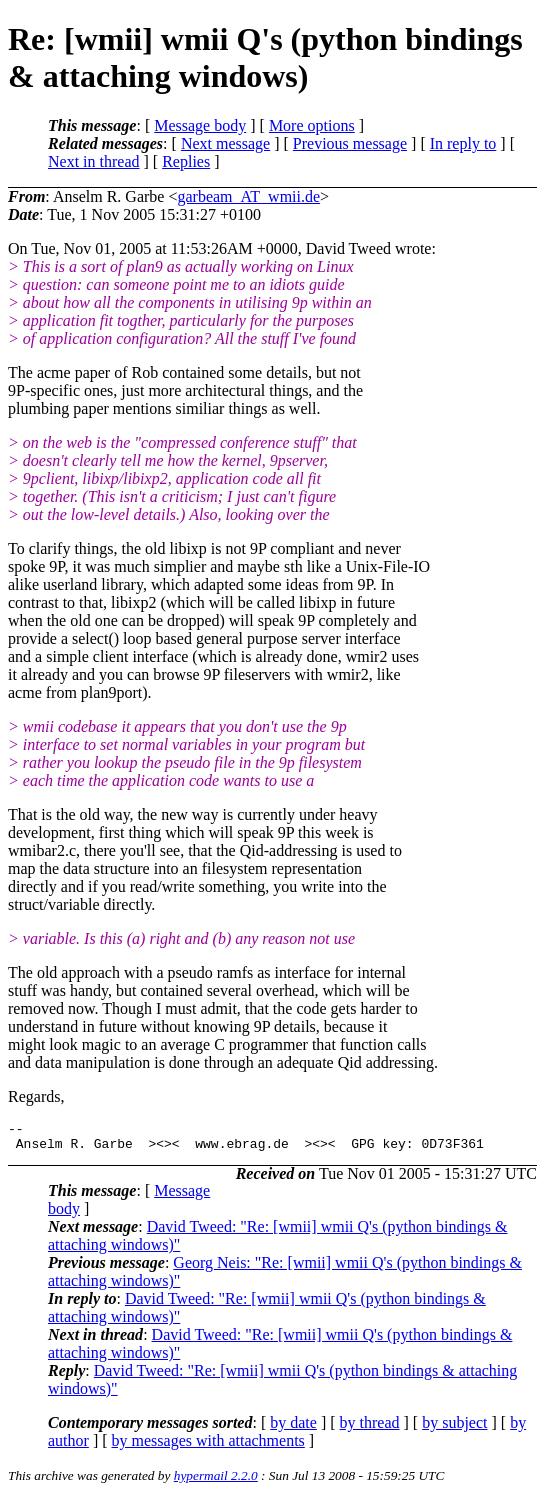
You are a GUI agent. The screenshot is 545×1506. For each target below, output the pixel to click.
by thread (370, 1428)
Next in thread (94, 161)
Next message (225, 143)
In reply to (463, 143)
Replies (186, 161)
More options (312, 125)
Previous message (350, 143)
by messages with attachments (208, 1446)
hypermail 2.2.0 (216, 1481)
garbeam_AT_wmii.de (248, 196)
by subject (454, 1428)
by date (293, 1428)
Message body (200, 125)
